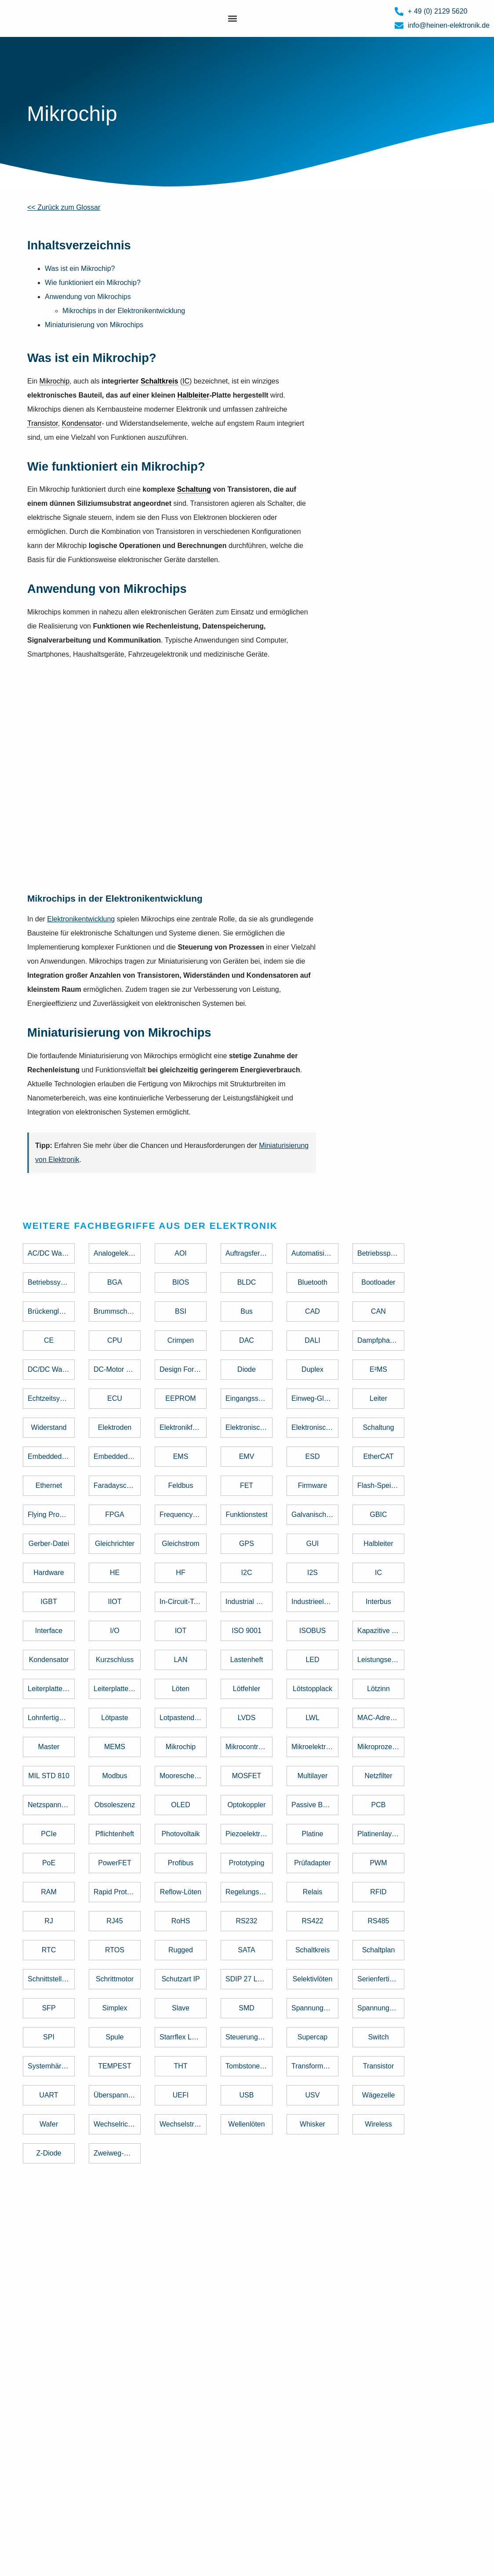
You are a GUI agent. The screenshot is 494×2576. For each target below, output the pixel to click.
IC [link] (185, 381)
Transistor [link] (42, 423)
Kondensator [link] (82, 423)
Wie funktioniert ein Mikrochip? (93, 282)
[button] (232, 18)
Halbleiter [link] (193, 395)
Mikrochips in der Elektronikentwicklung (123, 310)
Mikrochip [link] (54, 381)
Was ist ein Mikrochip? (80, 268)
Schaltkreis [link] (159, 381)
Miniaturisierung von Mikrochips (94, 325)
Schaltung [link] (194, 489)
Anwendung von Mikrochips (88, 296)
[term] (53, 1255)
